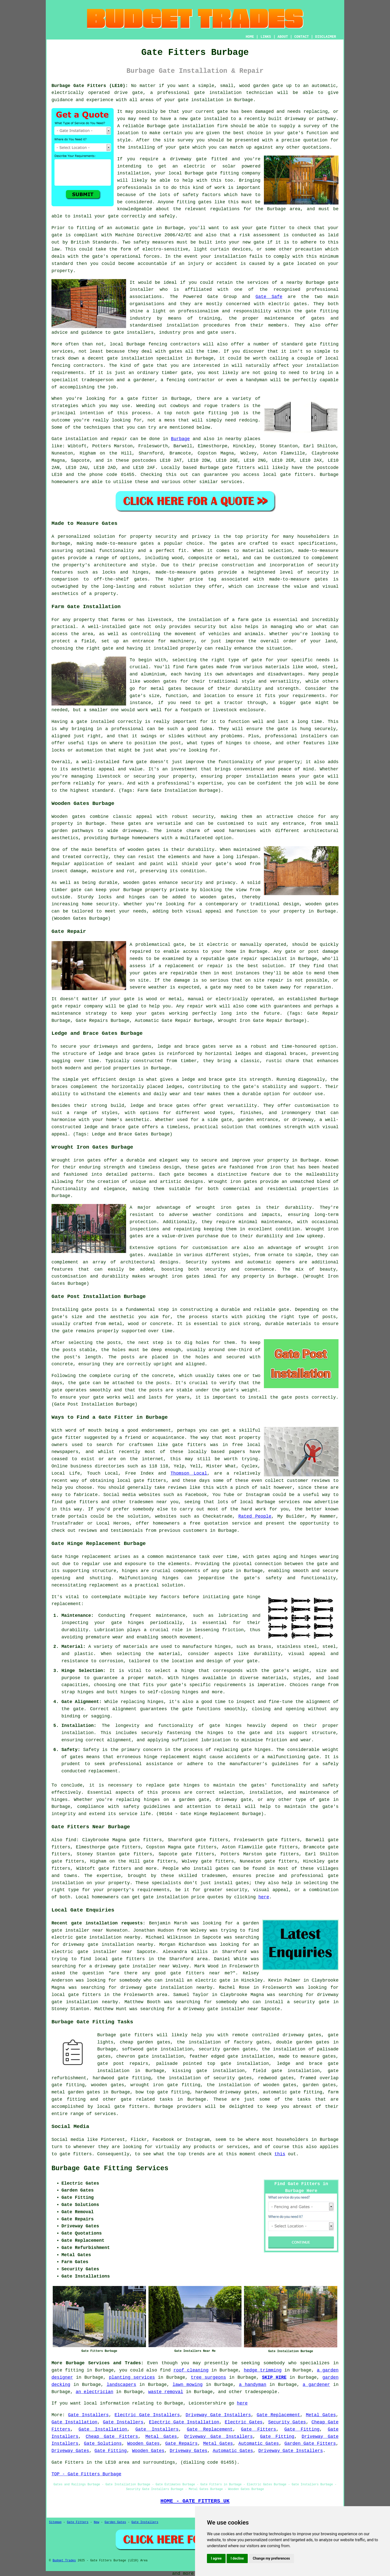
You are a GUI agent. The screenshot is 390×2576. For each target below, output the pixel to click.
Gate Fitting (301, 2429)
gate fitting (67, 2370)
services (231, 481)
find (70, 1839)
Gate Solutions (103, 2443)
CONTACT (301, 37)
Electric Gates (244, 2422)
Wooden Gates (143, 2443)
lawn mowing (188, 2384)
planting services (132, 2377)
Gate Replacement (278, 2414)
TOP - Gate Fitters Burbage (86, 2474)
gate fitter (271, 227)
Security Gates (287, 2422)
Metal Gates (321, 2414)
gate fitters (296, 474)
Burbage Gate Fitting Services (109, 2168)
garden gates (319, 2084)
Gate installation (74, 438)
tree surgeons (208, 2377)
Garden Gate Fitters (310, 2443)
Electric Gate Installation (184, 2422)
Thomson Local (189, 1473)
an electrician (94, 2391)
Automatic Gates (259, 2443)
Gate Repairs (181, 2443)
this (280, 2154)
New (96, 2522)
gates (136, 1254)
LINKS (265, 37)
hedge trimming (263, 2370)
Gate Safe (268, 296)
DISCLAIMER (325, 37)
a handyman (252, 2384)
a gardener (316, 2384)
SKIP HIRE (274, 2377)
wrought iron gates (223, 1207)
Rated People (254, 1516)
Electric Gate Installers (147, 2414)
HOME (250, 37)
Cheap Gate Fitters (112, 2436)
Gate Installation (74, 2422)
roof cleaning (190, 2370)
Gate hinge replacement (81, 1556)
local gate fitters (76, 1994)
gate (137, 92)
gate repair (242, 958)
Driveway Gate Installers (218, 2414)
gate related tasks (147, 2099)
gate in (152, 227)
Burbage (180, 438)
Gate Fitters (258, 2429)
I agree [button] (216, 2558)
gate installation (166, 1897)
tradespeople (261, 2391)
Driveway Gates (70, 2450)
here (263, 1897)
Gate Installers (88, 2414)
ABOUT (283, 37)
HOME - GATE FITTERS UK (195, 2501)
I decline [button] (237, 2558)
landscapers (121, 2384)
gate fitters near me (200, 1973)
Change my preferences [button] (271, 2558)
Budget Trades (64, 2560)
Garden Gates (115, 2522)
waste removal (165, 2391)
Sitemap (55, 2522)
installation (133, 173)
